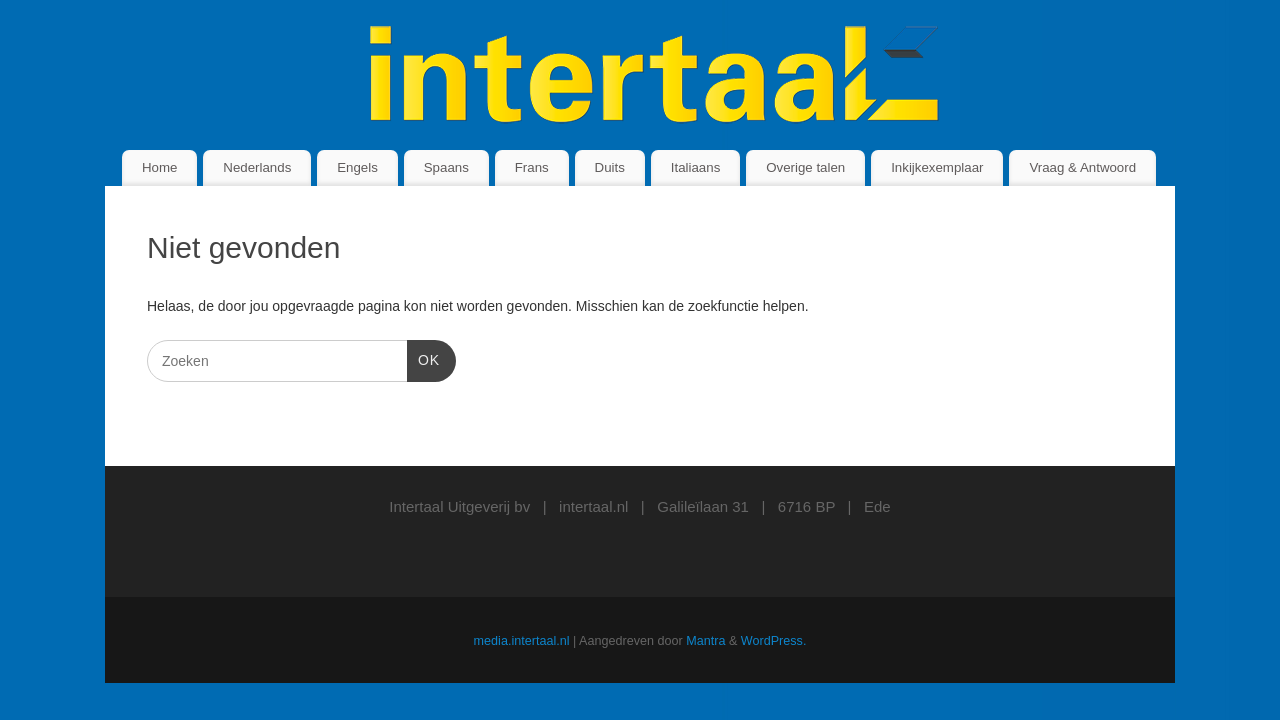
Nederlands (257, 167)
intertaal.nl (593, 506)
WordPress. (774, 641)
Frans (532, 167)
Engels (357, 167)
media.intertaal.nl (522, 641)
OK (423, 358)
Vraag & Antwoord (1082, 167)
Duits (610, 167)
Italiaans (696, 167)
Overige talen (805, 167)
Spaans (446, 167)
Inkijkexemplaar (937, 167)
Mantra (705, 641)
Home (159, 167)
